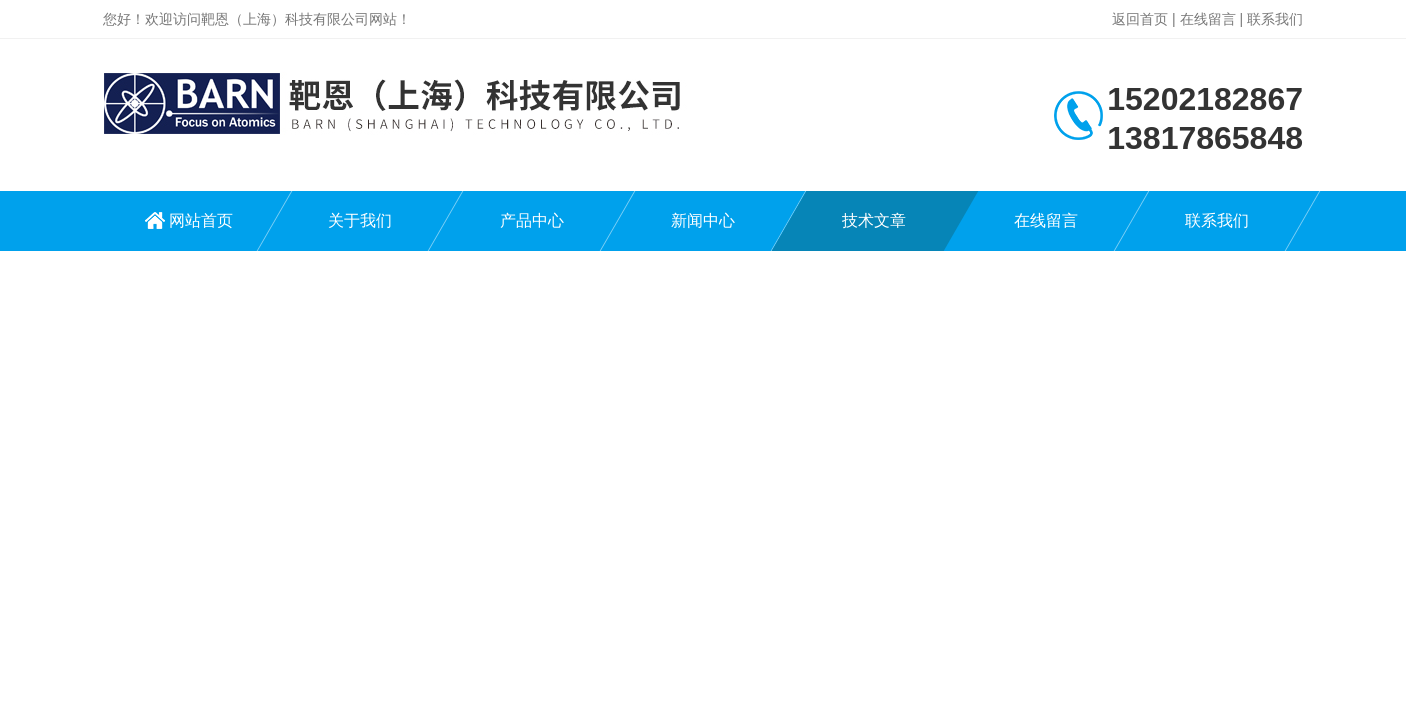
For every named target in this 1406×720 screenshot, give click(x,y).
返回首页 (1140, 19)
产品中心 (532, 220)
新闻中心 (703, 220)
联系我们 (1275, 19)
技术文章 (874, 220)
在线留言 (1208, 19)
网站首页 (201, 220)
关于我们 (360, 220)
